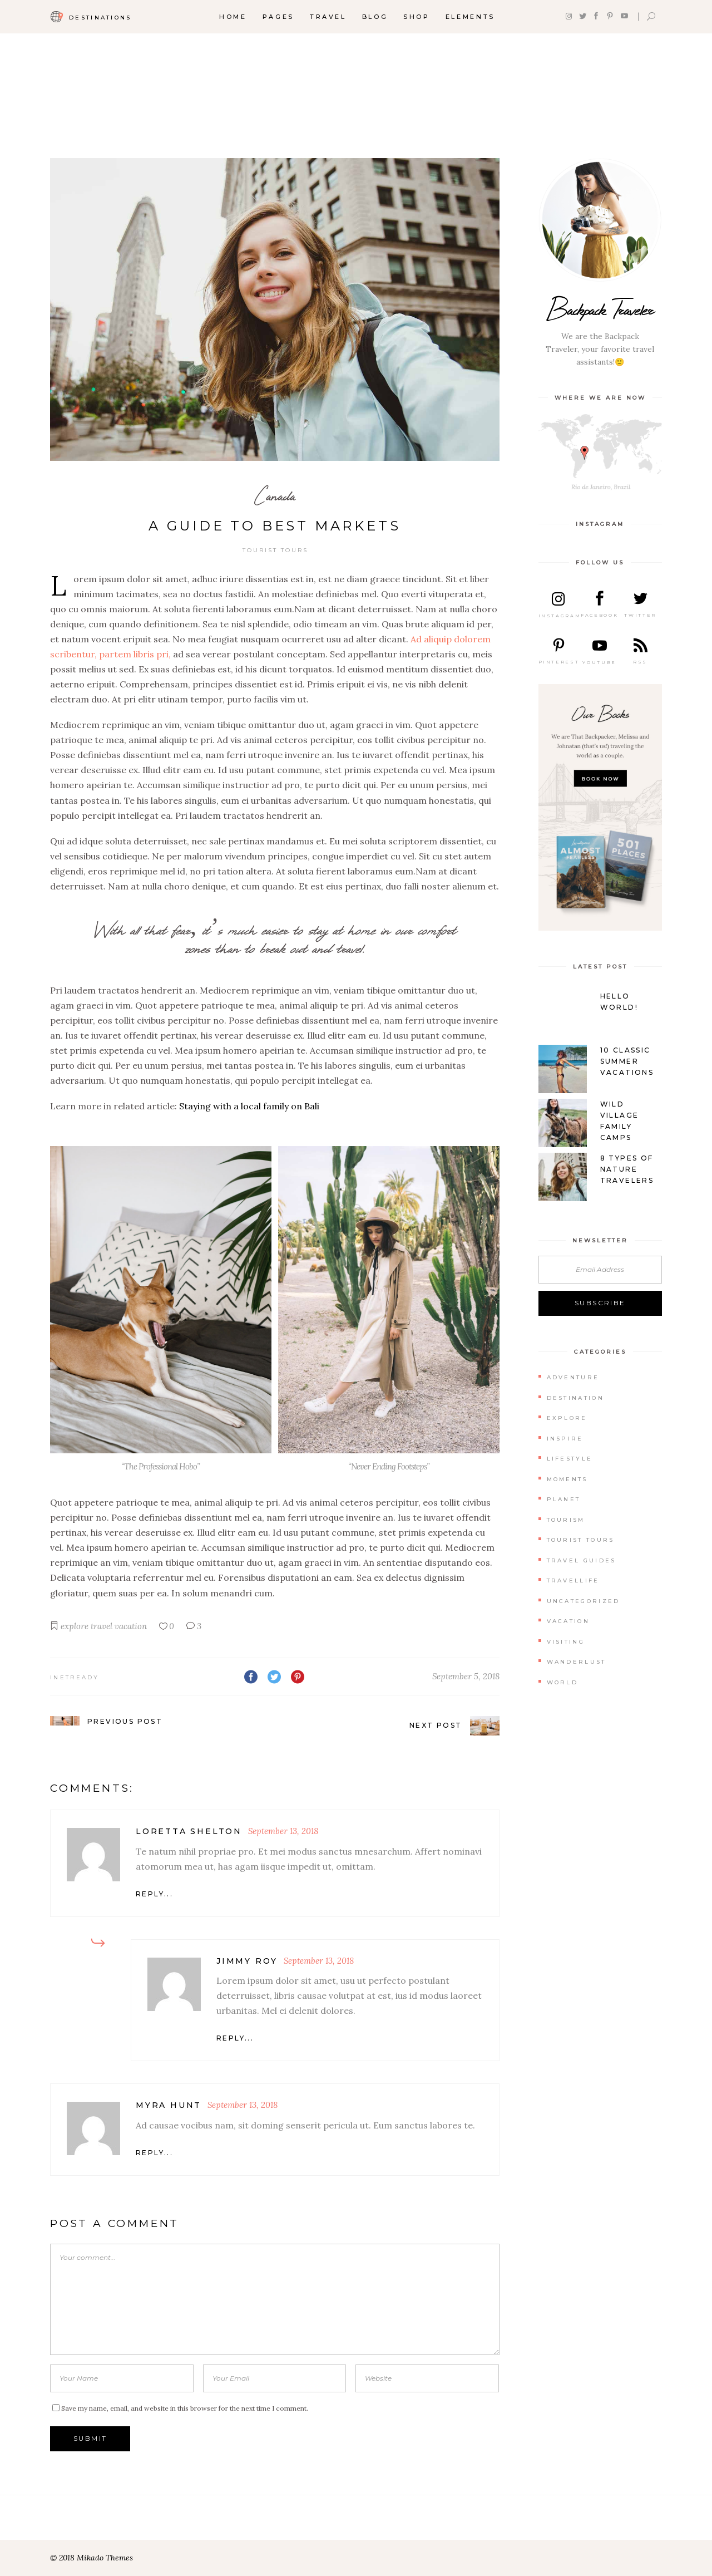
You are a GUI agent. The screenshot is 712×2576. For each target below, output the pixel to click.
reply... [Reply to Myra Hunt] (154, 2153)
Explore (567, 1418)
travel (101, 1626)
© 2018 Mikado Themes (91, 2558)
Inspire (565, 1438)
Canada (274, 495)
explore (74, 1626)
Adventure (573, 1377)
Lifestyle (570, 1458)
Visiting (566, 1641)
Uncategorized (583, 1601)
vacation (131, 1626)
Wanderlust (576, 1661)
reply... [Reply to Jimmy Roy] (235, 2038)
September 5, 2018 (466, 1676)
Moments (567, 1479)
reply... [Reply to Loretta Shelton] (154, 1894)
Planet (564, 1499)
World (562, 1682)
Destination (575, 1398)
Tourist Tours (275, 550)
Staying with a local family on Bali (249, 1106)
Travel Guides (581, 1560)
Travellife (573, 1580)
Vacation (568, 1621)
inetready (75, 1677)
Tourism (566, 1519)
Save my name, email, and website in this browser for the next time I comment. (184, 2408)
